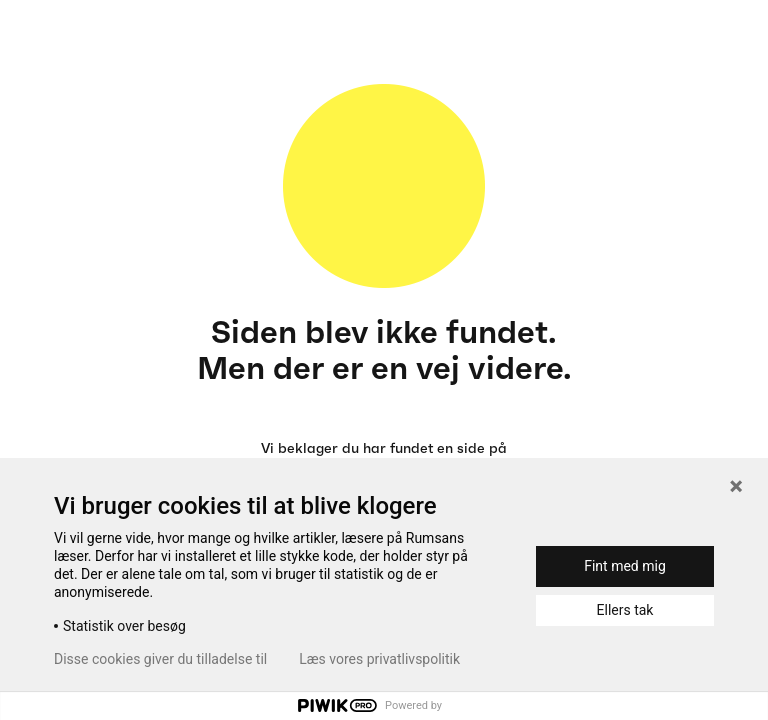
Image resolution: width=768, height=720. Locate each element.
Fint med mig (625, 566)
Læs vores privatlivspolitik (379, 659)
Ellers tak (625, 610)
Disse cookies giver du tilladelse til (160, 659)
